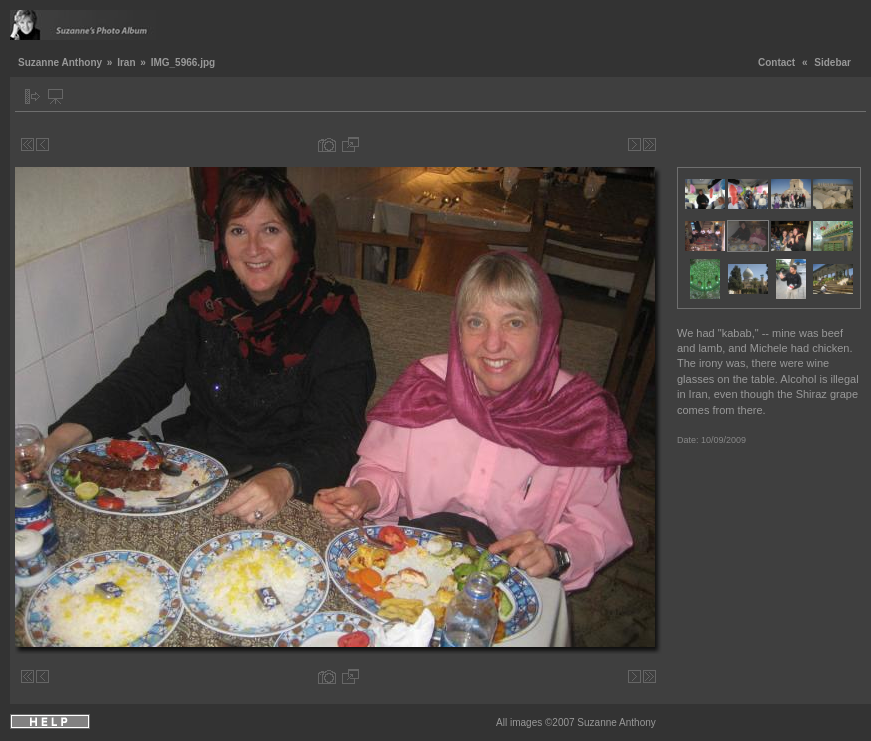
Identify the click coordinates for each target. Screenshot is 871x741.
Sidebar (832, 62)
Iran (126, 62)
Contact (776, 62)
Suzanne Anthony (60, 62)
